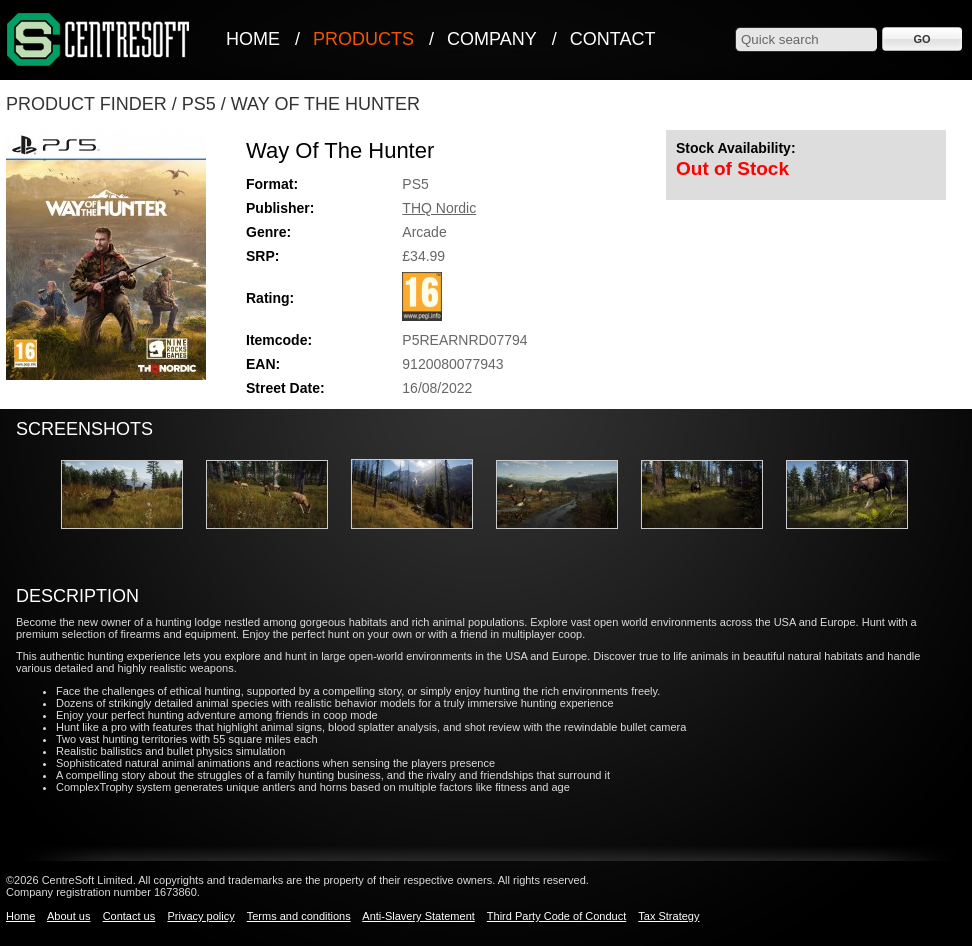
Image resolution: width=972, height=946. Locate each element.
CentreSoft (99, 40)
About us (68, 916)
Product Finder (86, 104)
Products (363, 39)
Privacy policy (200, 916)
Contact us (129, 916)
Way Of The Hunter (325, 104)
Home (253, 39)
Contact (613, 39)
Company (492, 39)
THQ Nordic (439, 208)
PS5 (199, 104)
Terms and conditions (299, 916)
